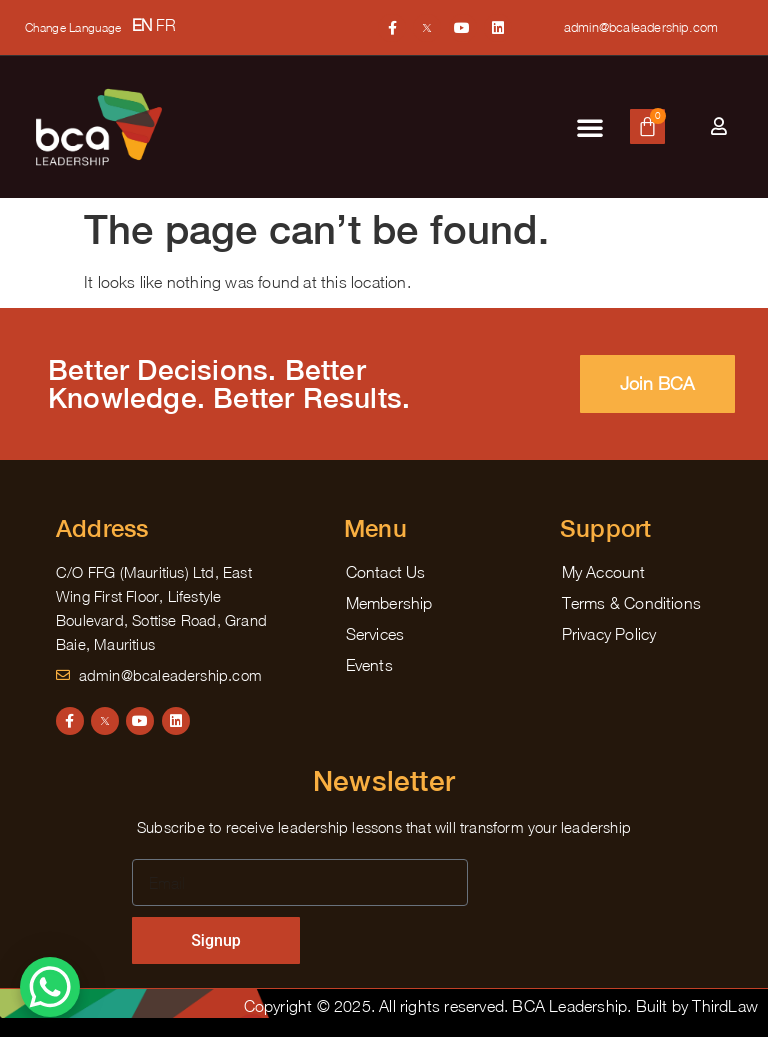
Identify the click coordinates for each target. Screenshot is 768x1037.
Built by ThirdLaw (697, 1006)
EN (142, 25)
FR (166, 25)
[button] (590, 127)
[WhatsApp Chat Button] (50, 987)
